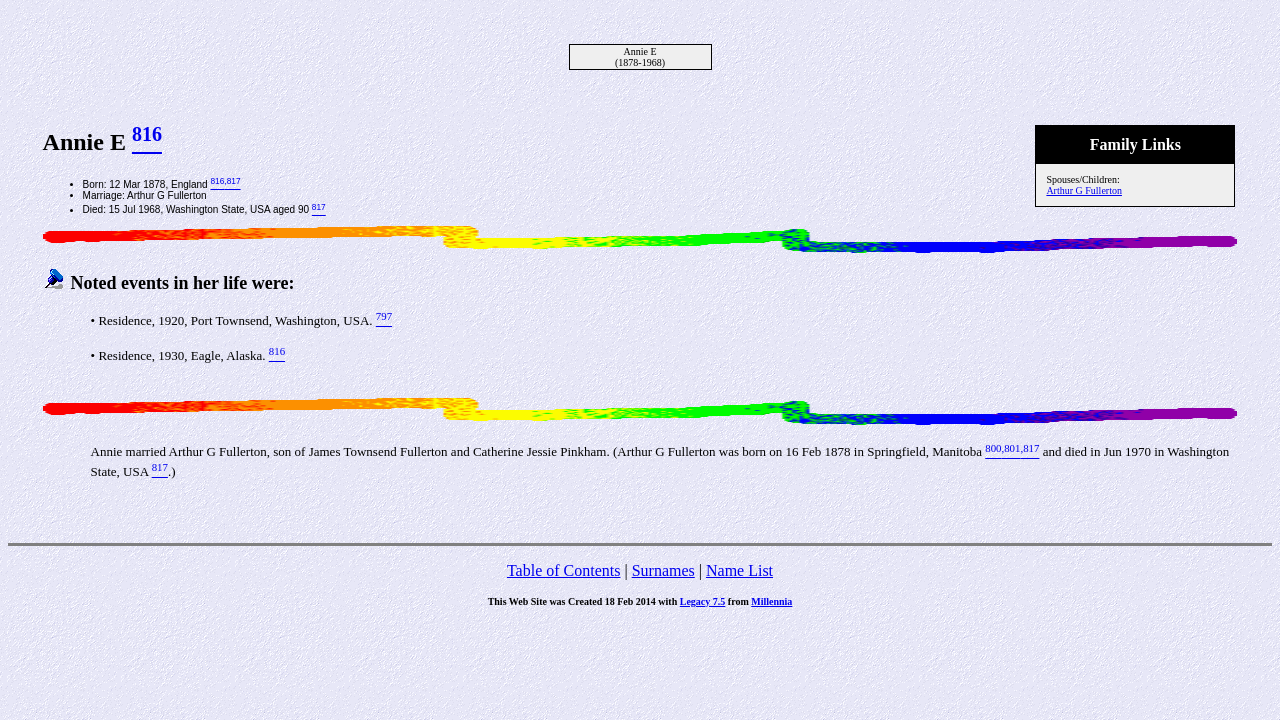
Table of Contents (564, 570)
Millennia (771, 601)
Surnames (663, 570)
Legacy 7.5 (703, 601)
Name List (739, 570)
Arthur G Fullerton (1084, 190)
